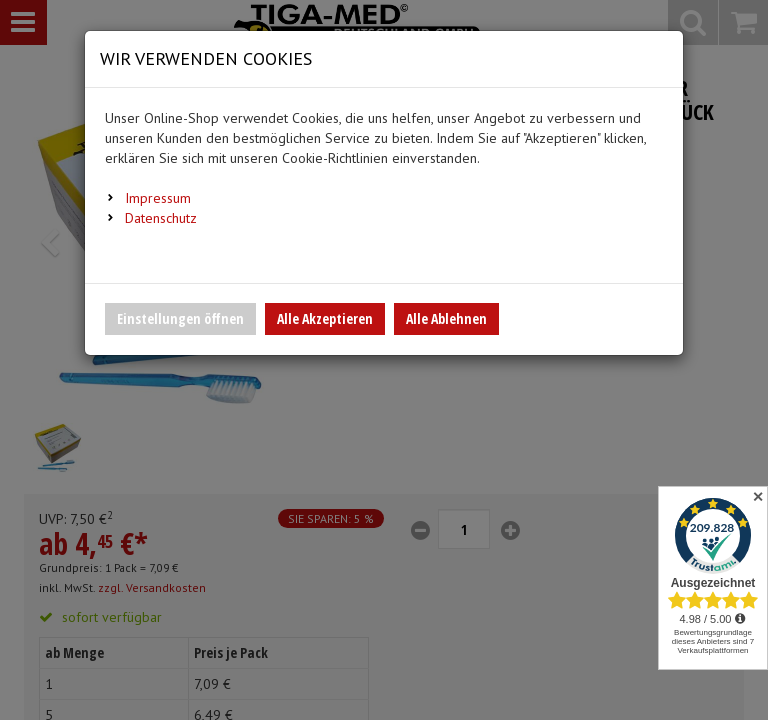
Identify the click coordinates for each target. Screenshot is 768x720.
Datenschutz (161, 218)
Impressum (158, 198)
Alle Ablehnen (446, 318)
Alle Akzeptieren (325, 318)
